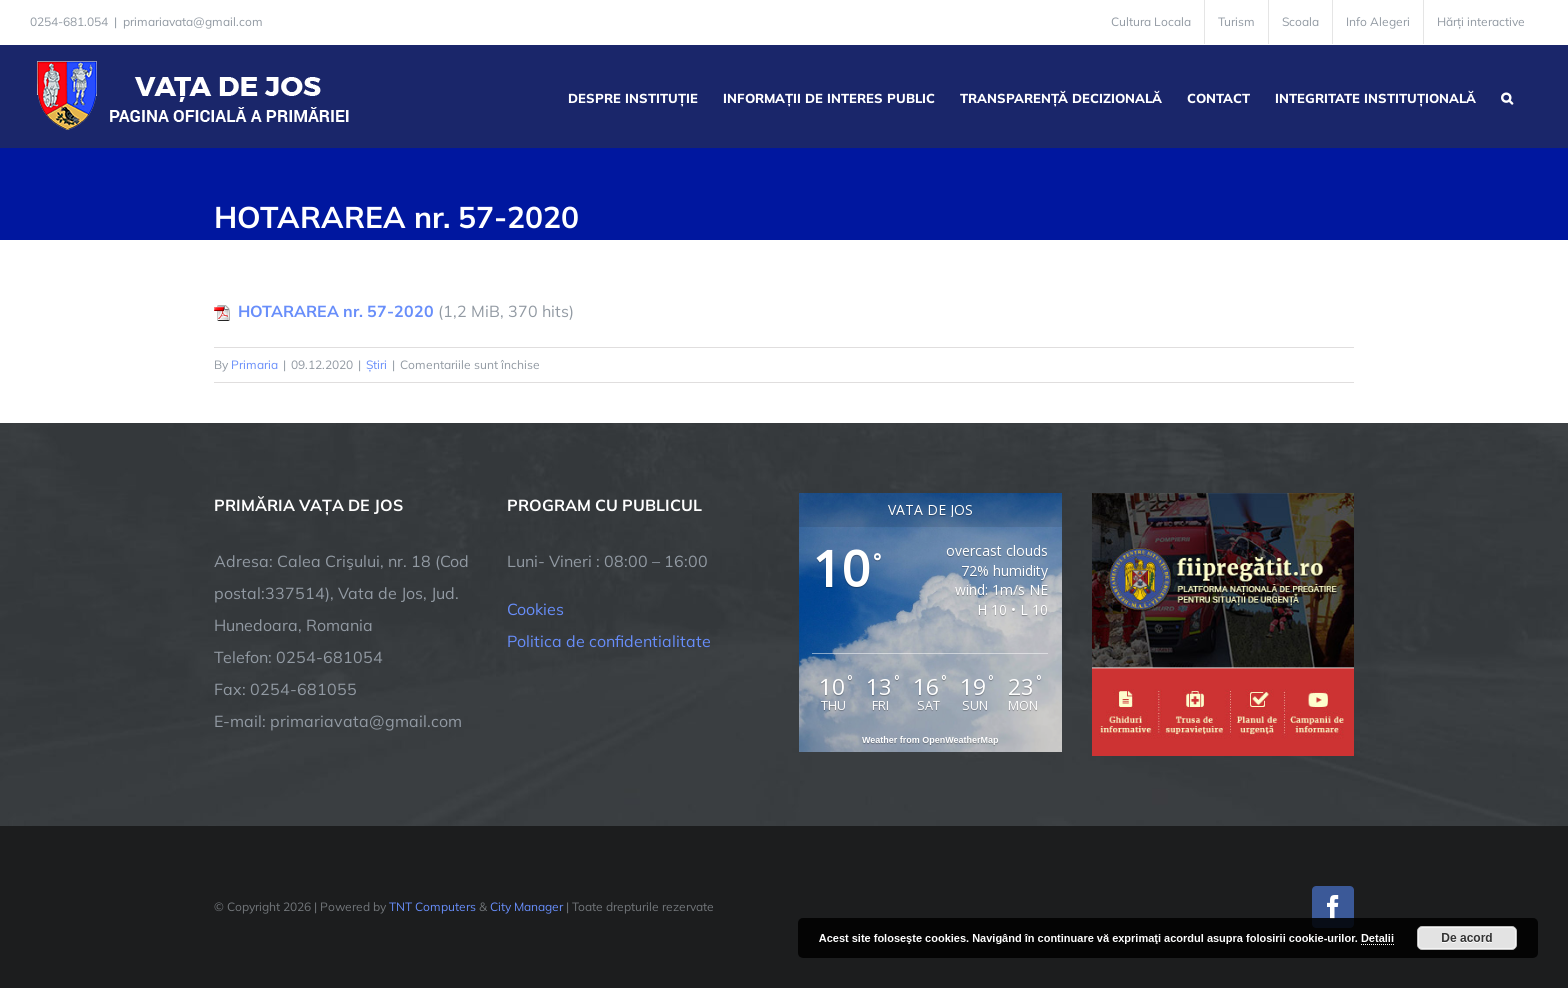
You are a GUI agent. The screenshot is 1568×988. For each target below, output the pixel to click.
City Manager (526, 906)
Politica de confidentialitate (609, 641)
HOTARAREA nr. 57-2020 (336, 311)
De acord (1466, 938)
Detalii (1377, 938)
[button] (1507, 96)
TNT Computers (432, 906)
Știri (376, 364)
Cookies (535, 609)
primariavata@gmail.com (193, 21)
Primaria (254, 364)
